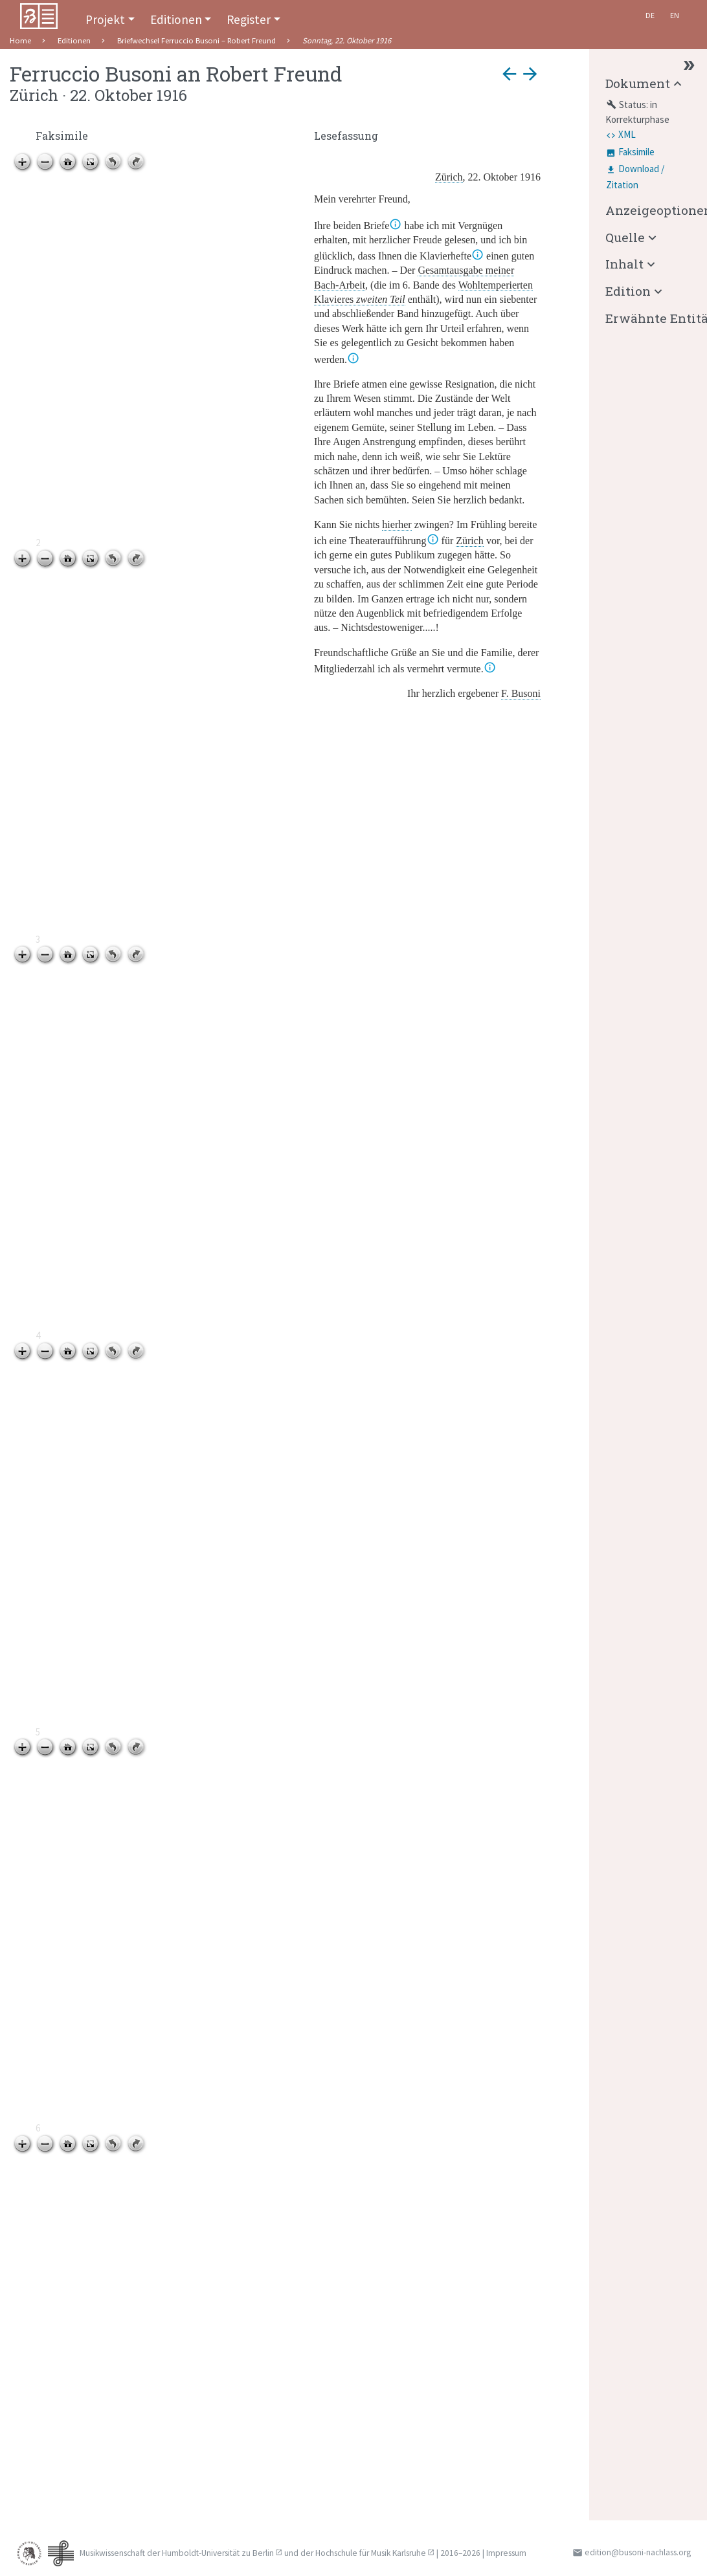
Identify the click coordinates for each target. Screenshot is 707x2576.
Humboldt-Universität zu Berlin (218, 2553)
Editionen (176, 19)
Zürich (470, 540)
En (674, 15)
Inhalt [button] (624, 264)
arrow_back (509, 73)
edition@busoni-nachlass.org (638, 2552)
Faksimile (636, 152)
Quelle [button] (625, 237)
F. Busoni (521, 693)
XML (627, 134)
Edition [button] (628, 291)
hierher (396, 524)
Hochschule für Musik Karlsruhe (370, 2553)
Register (249, 19)
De (650, 15)
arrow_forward (530, 73)
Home (20, 40)
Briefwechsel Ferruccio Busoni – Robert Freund (196, 40)
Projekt (105, 19)
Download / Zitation (635, 176)
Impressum (506, 2553)
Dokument (637, 83)
